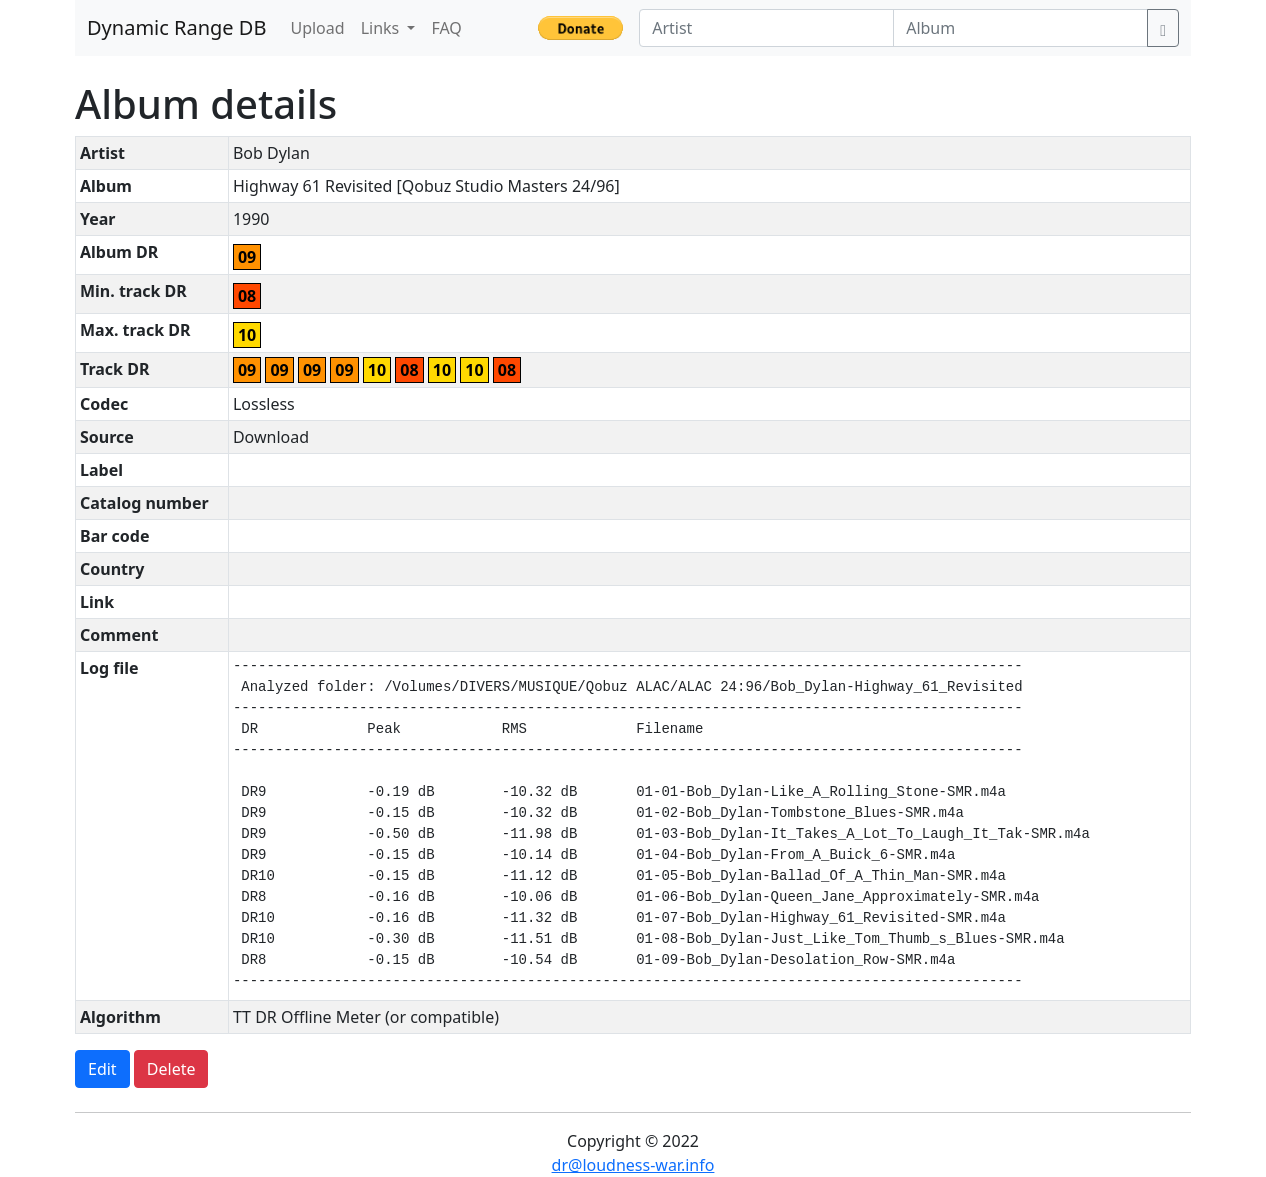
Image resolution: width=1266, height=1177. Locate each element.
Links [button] (382, 28)
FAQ (446, 28)
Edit (102, 1069)
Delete (171, 1069)
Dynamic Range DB (176, 27)
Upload (317, 28)
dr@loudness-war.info (633, 1165)
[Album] (1020, 28)
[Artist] (766, 28)
